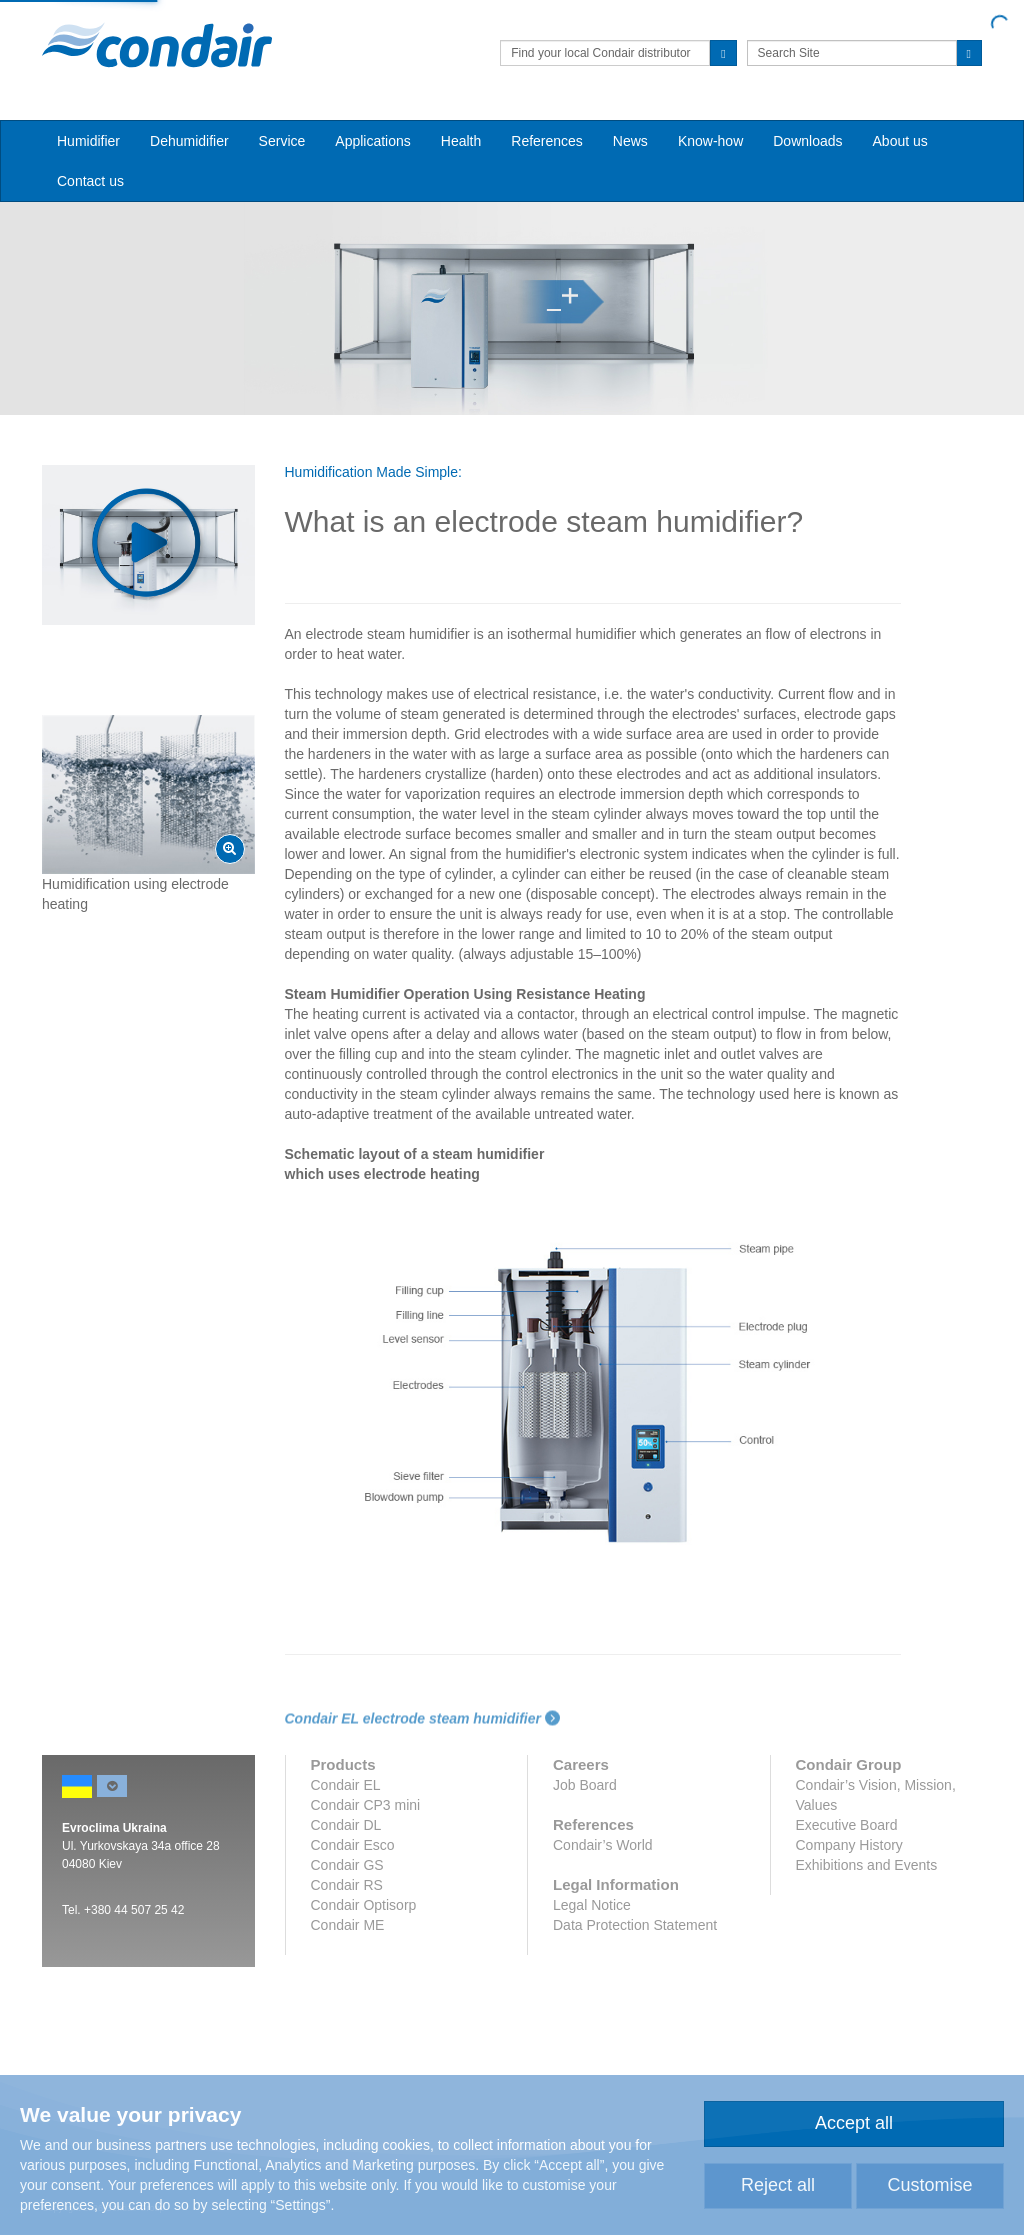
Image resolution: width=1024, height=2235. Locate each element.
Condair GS (347, 1865)
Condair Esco (353, 1845)
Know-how (710, 141)
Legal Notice (592, 1905)
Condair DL (346, 1825)
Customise (929, 2185)
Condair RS (347, 1885)
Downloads (807, 141)
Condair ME (348, 1925)
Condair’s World (603, 1845)
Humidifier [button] (88, 141)
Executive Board (847, 1825)
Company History (849, 1845)
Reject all (778, 2185)
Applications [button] (373, 141)
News (630, 141)
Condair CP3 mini (366, 1805)
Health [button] (461, 141)
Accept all (854, 2123)
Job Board (585, 1785)
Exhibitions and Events (867, 1865)
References (547, 141)
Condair (157, 45)
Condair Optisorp (364, 1905)
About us (900, 141)
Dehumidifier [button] (189, 141)
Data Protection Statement (635, 1925)
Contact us (90, 181)
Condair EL (346, 1785)
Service (282, 141)
